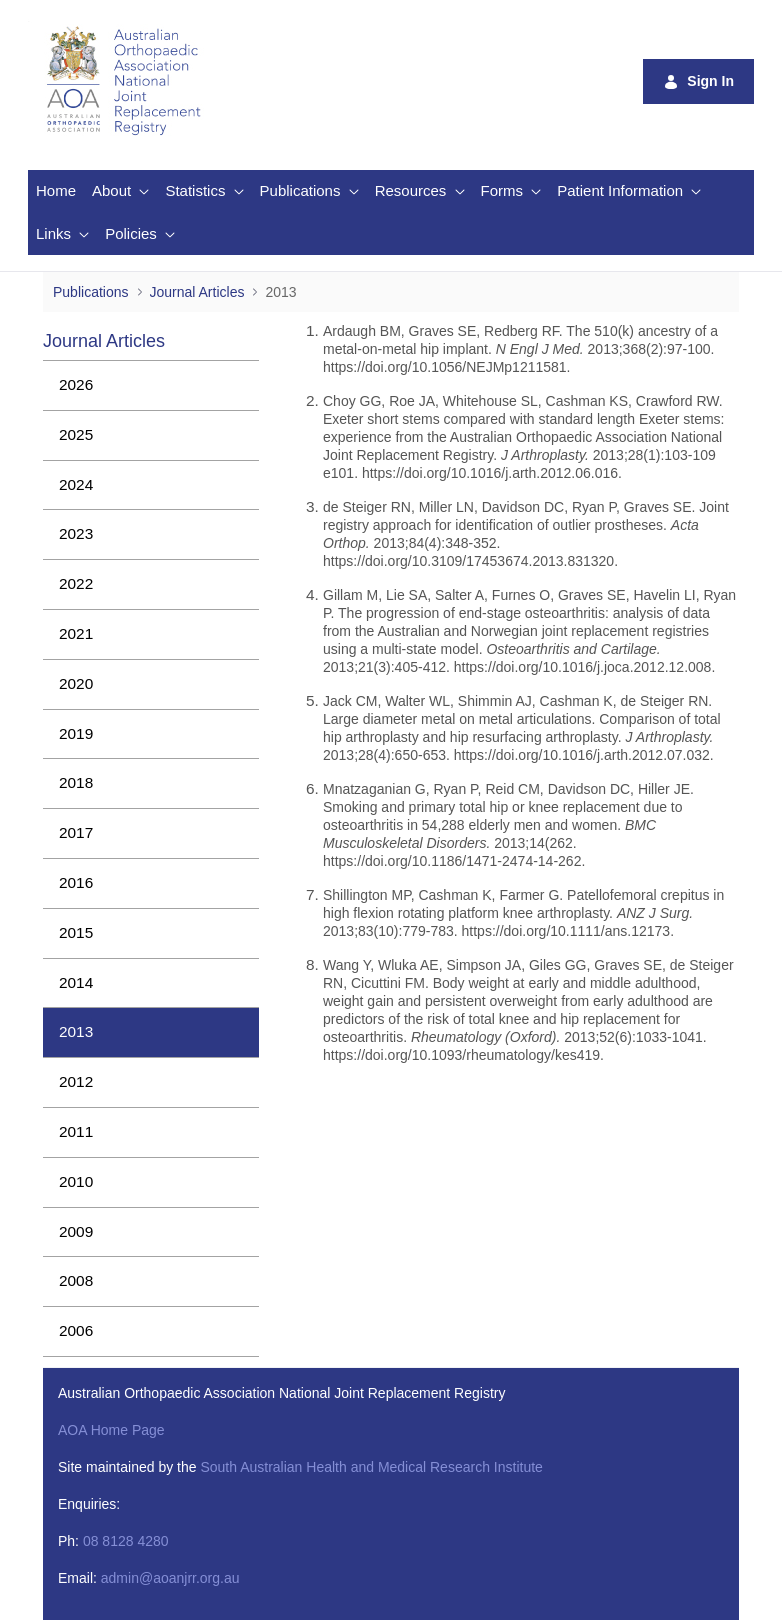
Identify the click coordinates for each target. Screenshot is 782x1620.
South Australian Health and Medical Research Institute (371, 1467)
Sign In (698, 81)
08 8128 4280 (126, 1541)
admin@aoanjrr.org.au (170, 1578)
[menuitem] (56, 191)
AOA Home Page (111, 1430)
